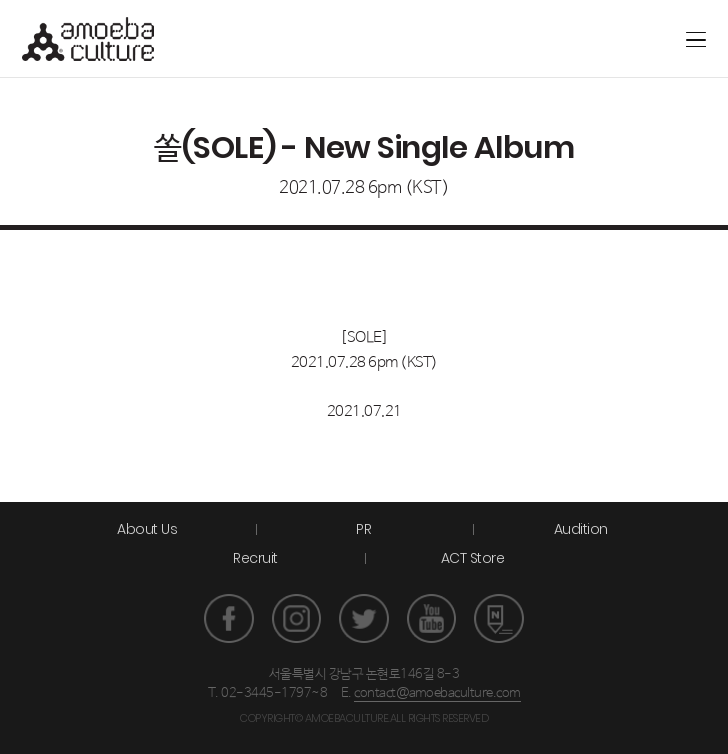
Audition (581, 529)
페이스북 (229, 619)
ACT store (622, 38)
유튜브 (432, 619)
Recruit (255, 558)
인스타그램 (297, 619)
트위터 (364, 619)
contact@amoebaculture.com (437, 693)
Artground (589, 38)
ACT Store (473, 558)
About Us (147, 529)
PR (363, 529)
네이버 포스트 (499, 619)
